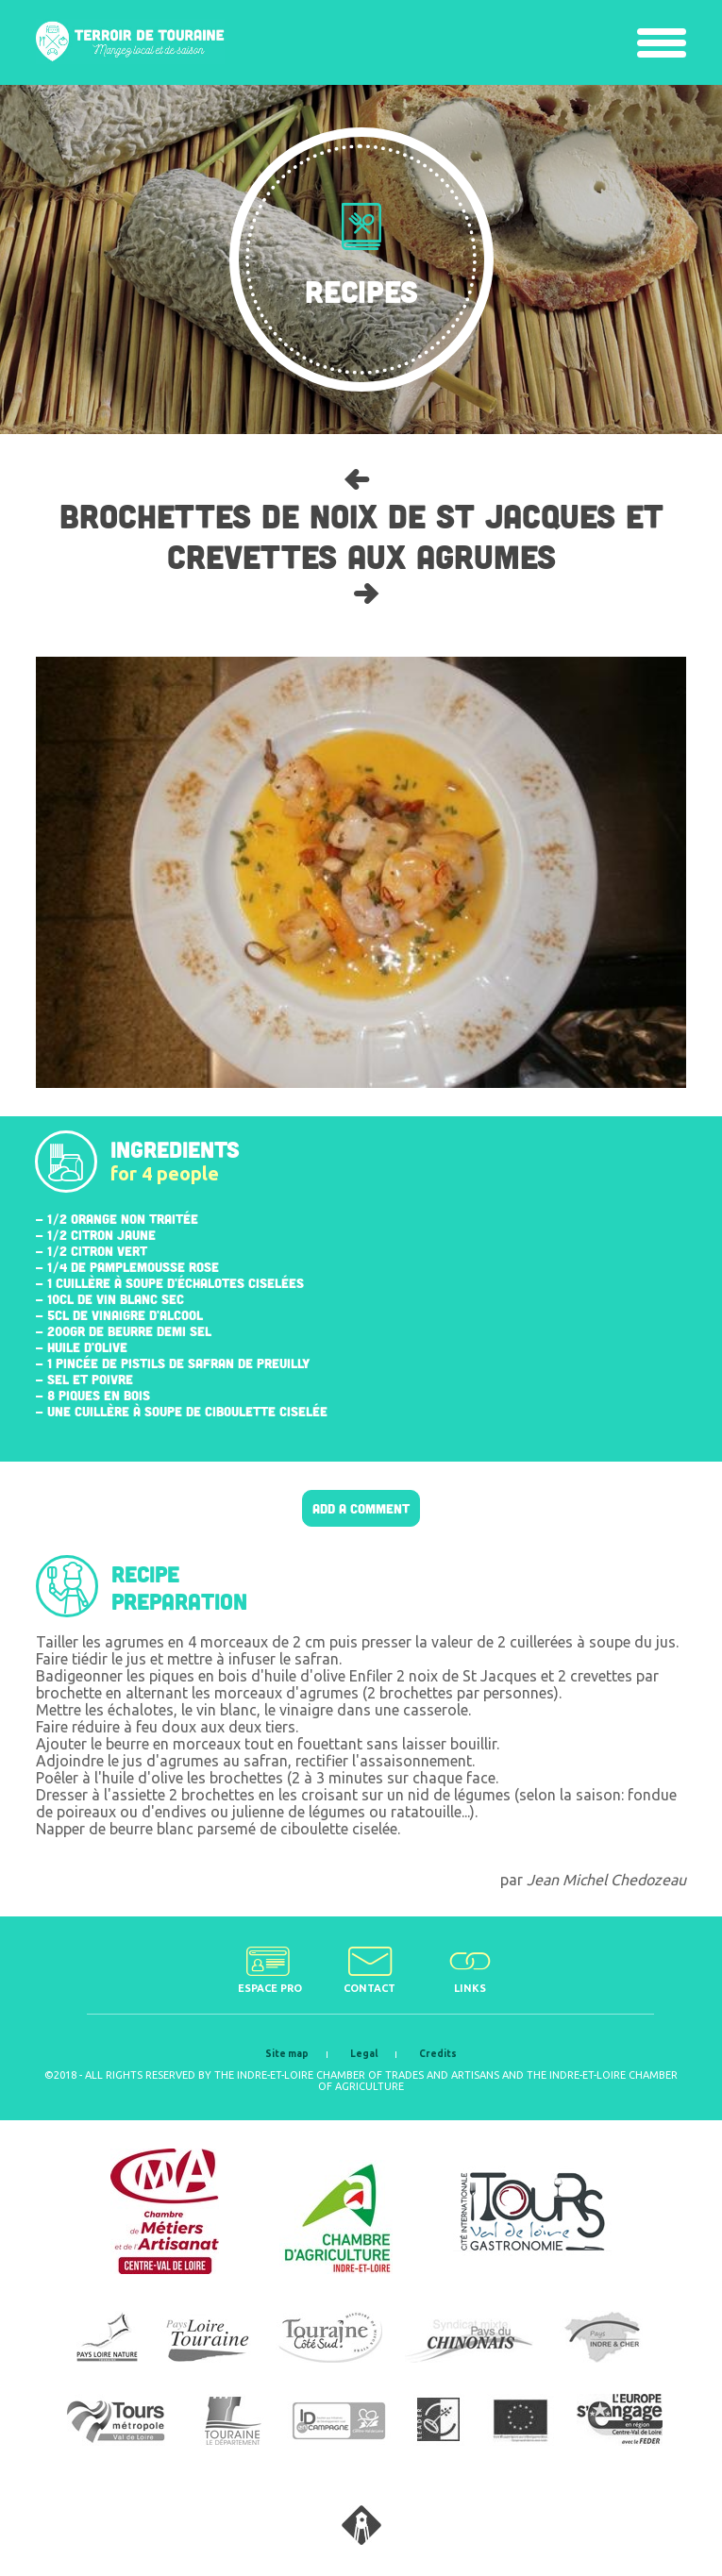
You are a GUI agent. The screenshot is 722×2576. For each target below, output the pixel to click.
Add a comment (361, 1508)
